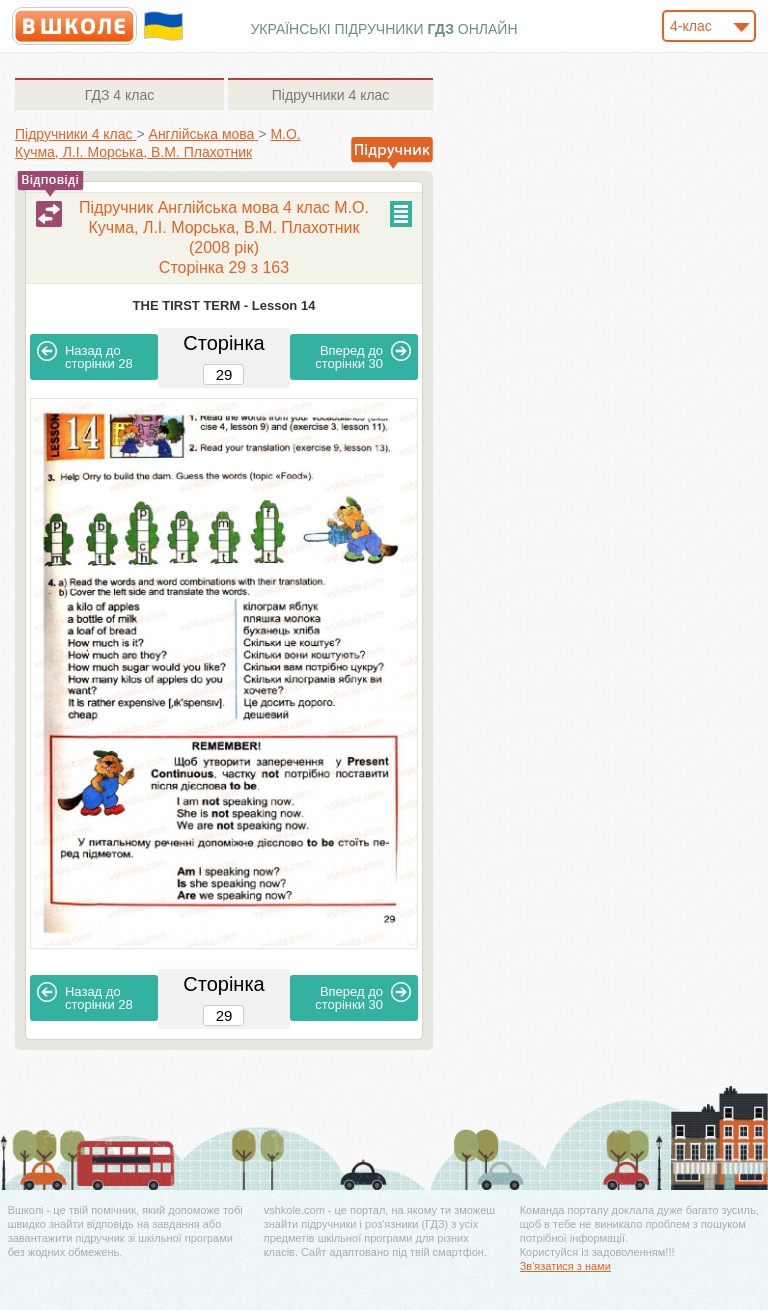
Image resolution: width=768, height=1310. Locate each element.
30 (363, 356)
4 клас (119, 95)
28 (85, 356)
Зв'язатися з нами (565, 1266)
